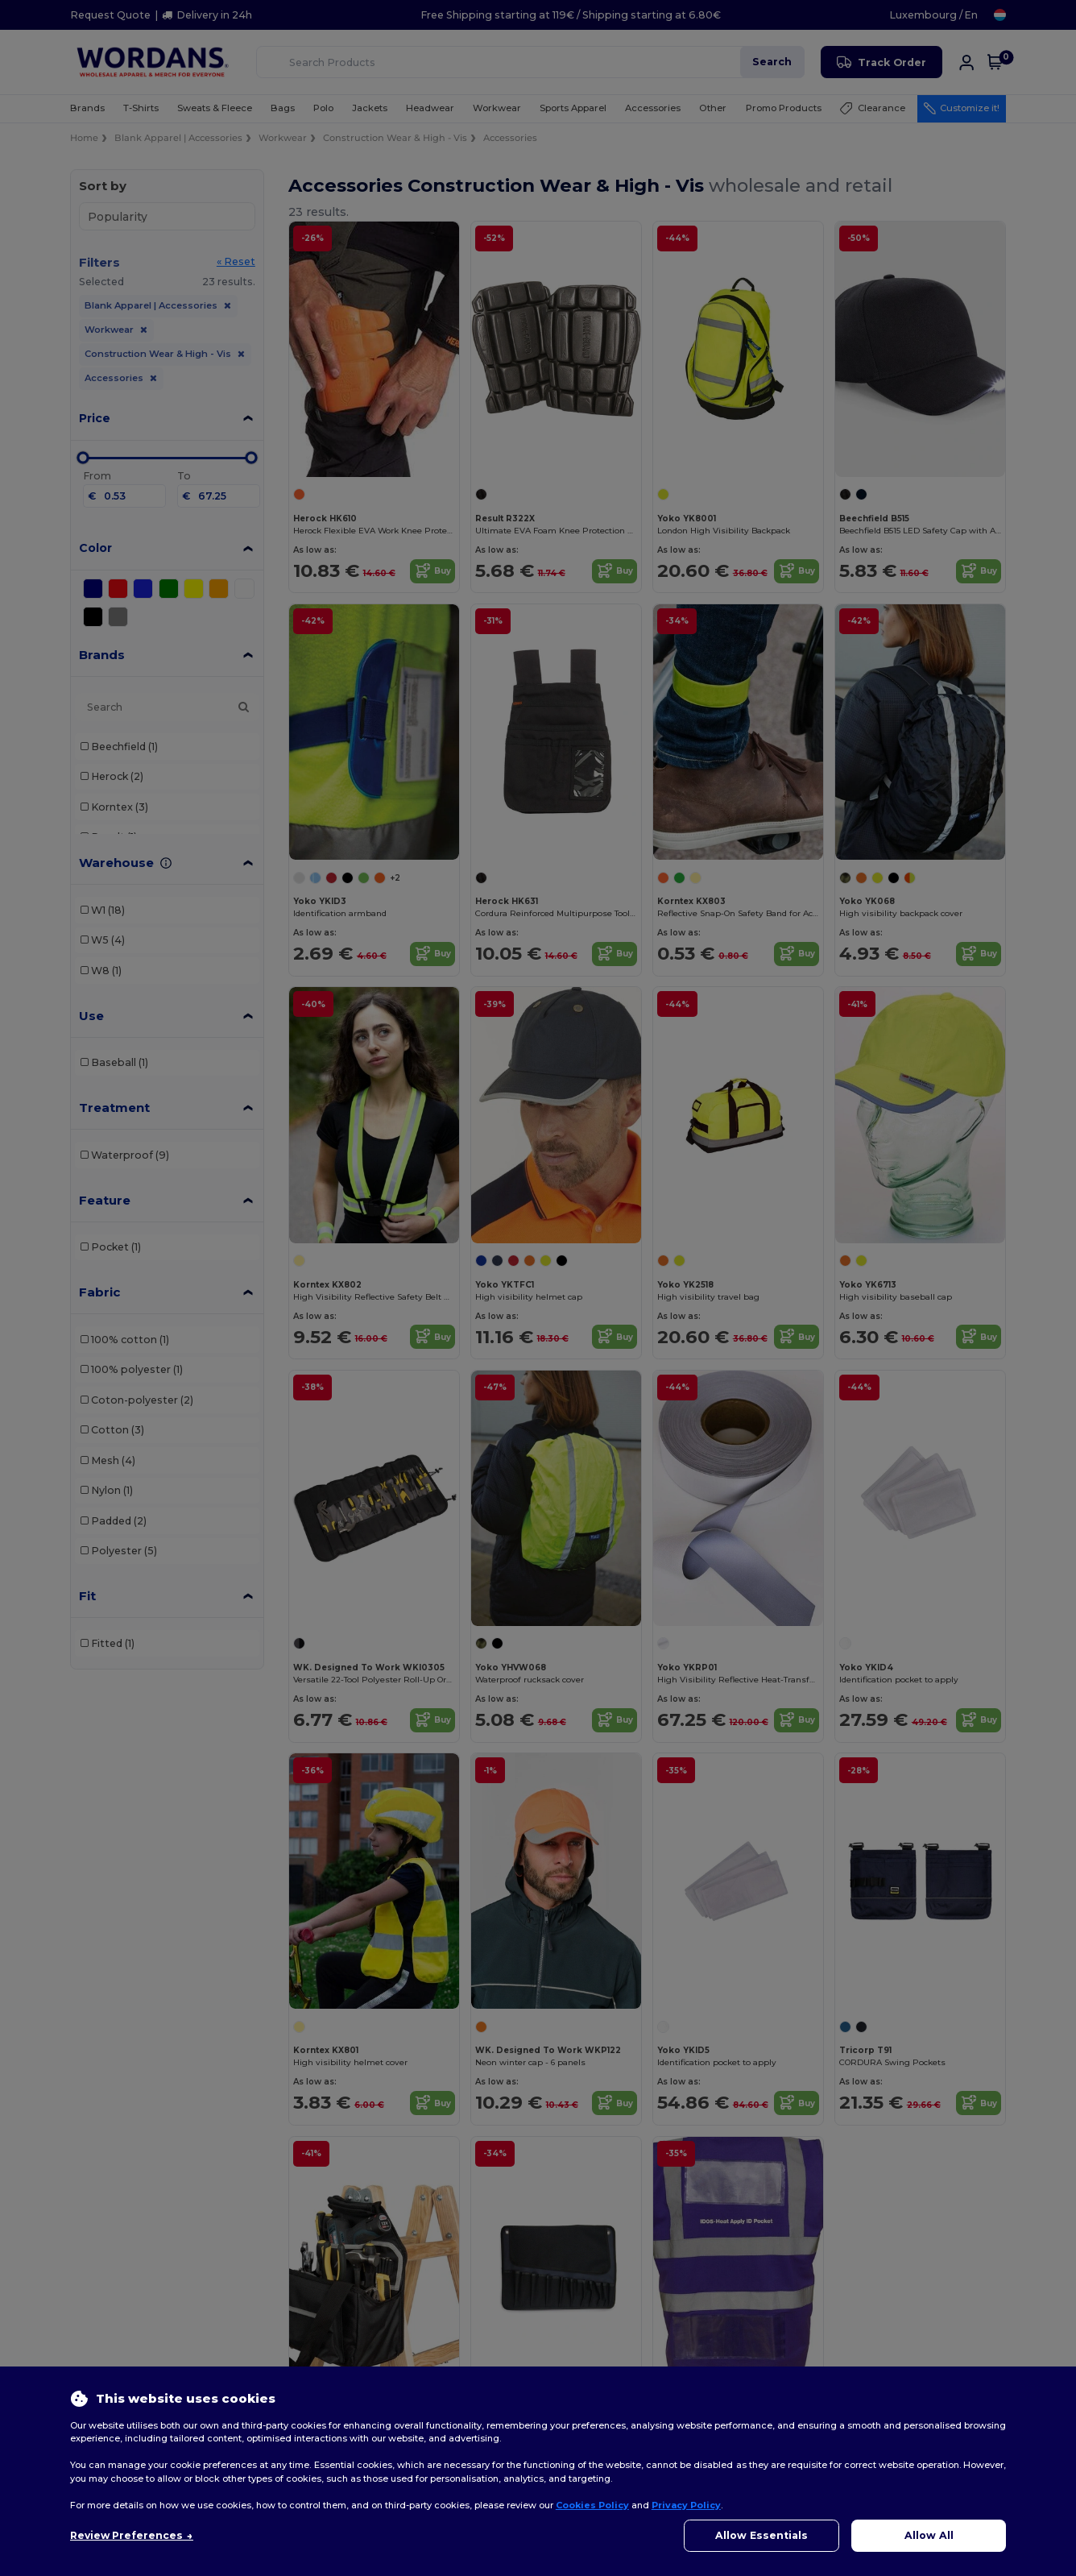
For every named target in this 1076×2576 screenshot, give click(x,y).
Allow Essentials (761, 2535)
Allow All (929, 2535)
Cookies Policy (592, 2505)
